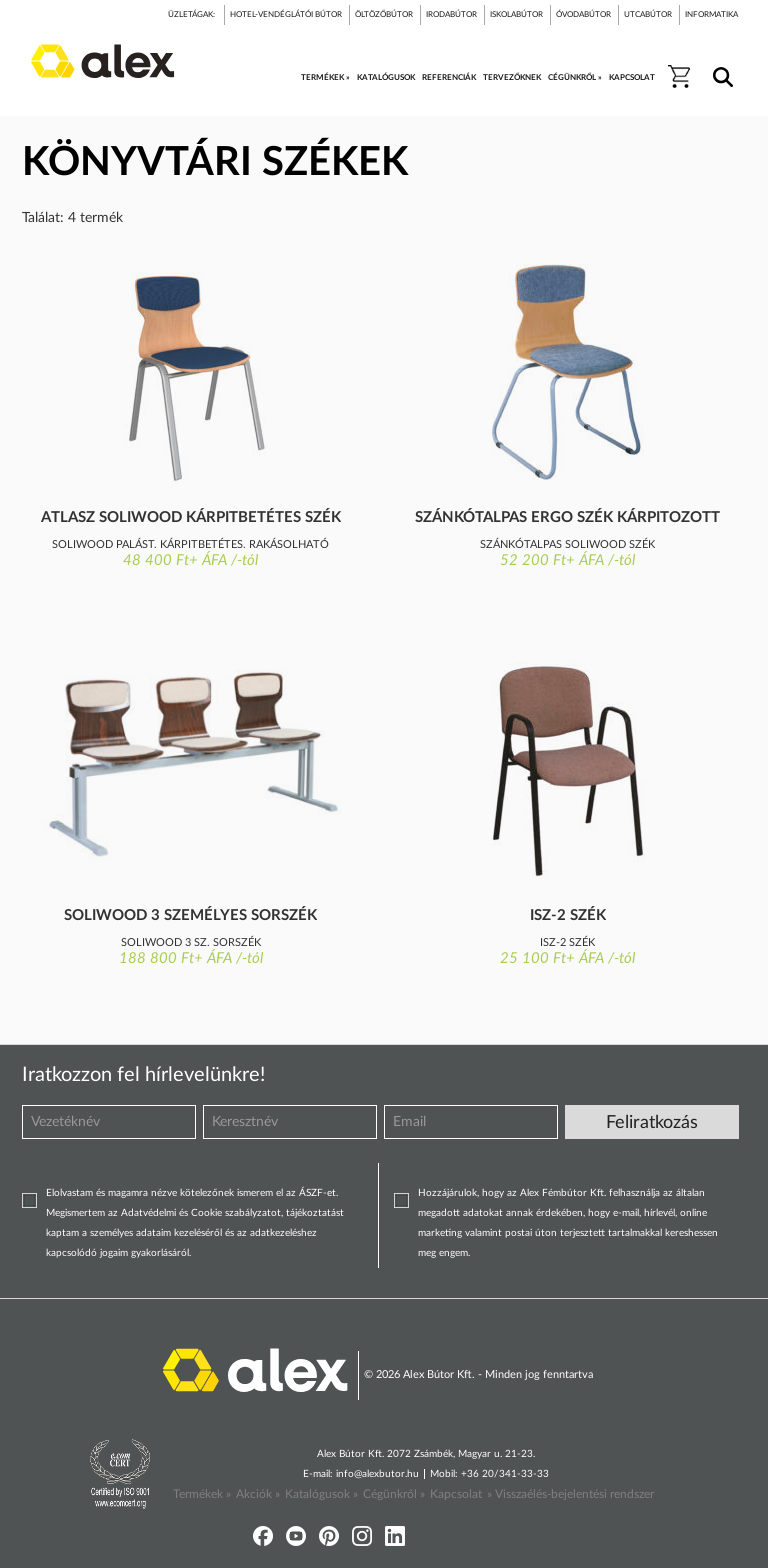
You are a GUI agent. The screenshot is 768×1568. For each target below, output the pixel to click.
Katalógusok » (321, 1494)
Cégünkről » (394, 1494)
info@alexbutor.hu (377, 1474)
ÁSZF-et (317, 1193)
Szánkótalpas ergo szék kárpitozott (567, 517)
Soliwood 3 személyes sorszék (190, 915)
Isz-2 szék (568, 915)
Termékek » (202, 1494)
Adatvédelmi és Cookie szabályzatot (201, 1213)
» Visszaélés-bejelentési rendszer (570, 1494)
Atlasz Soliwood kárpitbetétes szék (191, 517)
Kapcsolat (456, 1494)
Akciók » (258, 1494)
